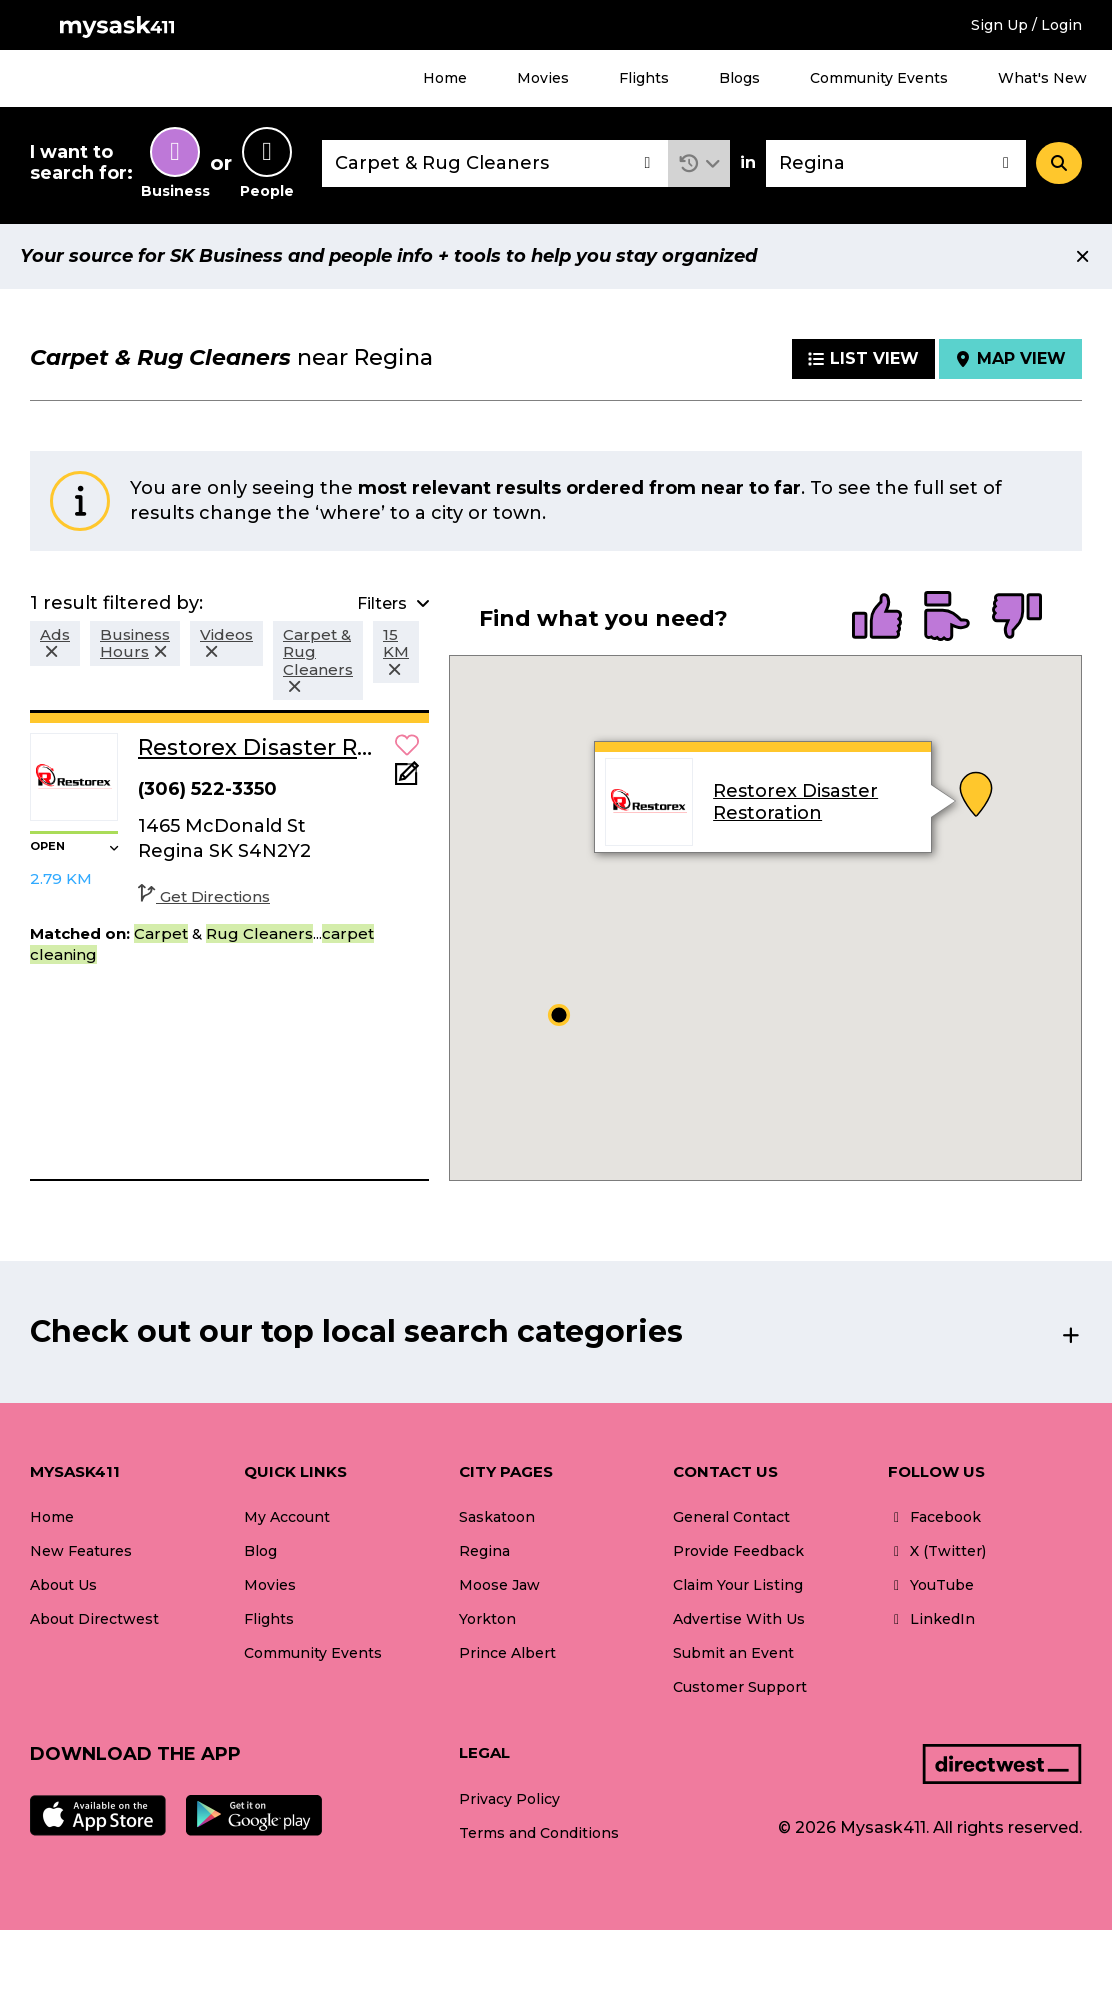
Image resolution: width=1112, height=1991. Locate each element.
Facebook (934, 1517)
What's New (1042, 78)
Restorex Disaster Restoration (795, 802)
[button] (699, 163)
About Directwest (94, 1619)
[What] (495, 163)
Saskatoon (497, 1517)
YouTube (931, 1585)
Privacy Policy (509, 1799)
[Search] (1059, 163)
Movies (543, 78)
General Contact (731, 1517)
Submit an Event (733, 1653)
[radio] (877, 618)
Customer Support (740, 1687)
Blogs (739, 78)
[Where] (896, 163)
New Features (81, 1551)
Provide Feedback (738, 1551)
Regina (484, 1551)
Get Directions (204, 896)
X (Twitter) (937, 1551)
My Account (287, 1517)
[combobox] (495, 163)
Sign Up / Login (1026, 25)
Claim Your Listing (738, 1585)
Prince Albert (507, 1653)
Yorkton (487, 1619)
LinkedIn (931, 1619)
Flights (644, 78)
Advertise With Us (739, 1619)
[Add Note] (407, 779)
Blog (260, 1551)
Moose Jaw (499, 1585)
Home (445, 78)
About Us (63, 1585)
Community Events (879, 78)
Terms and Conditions (539, 1833)
